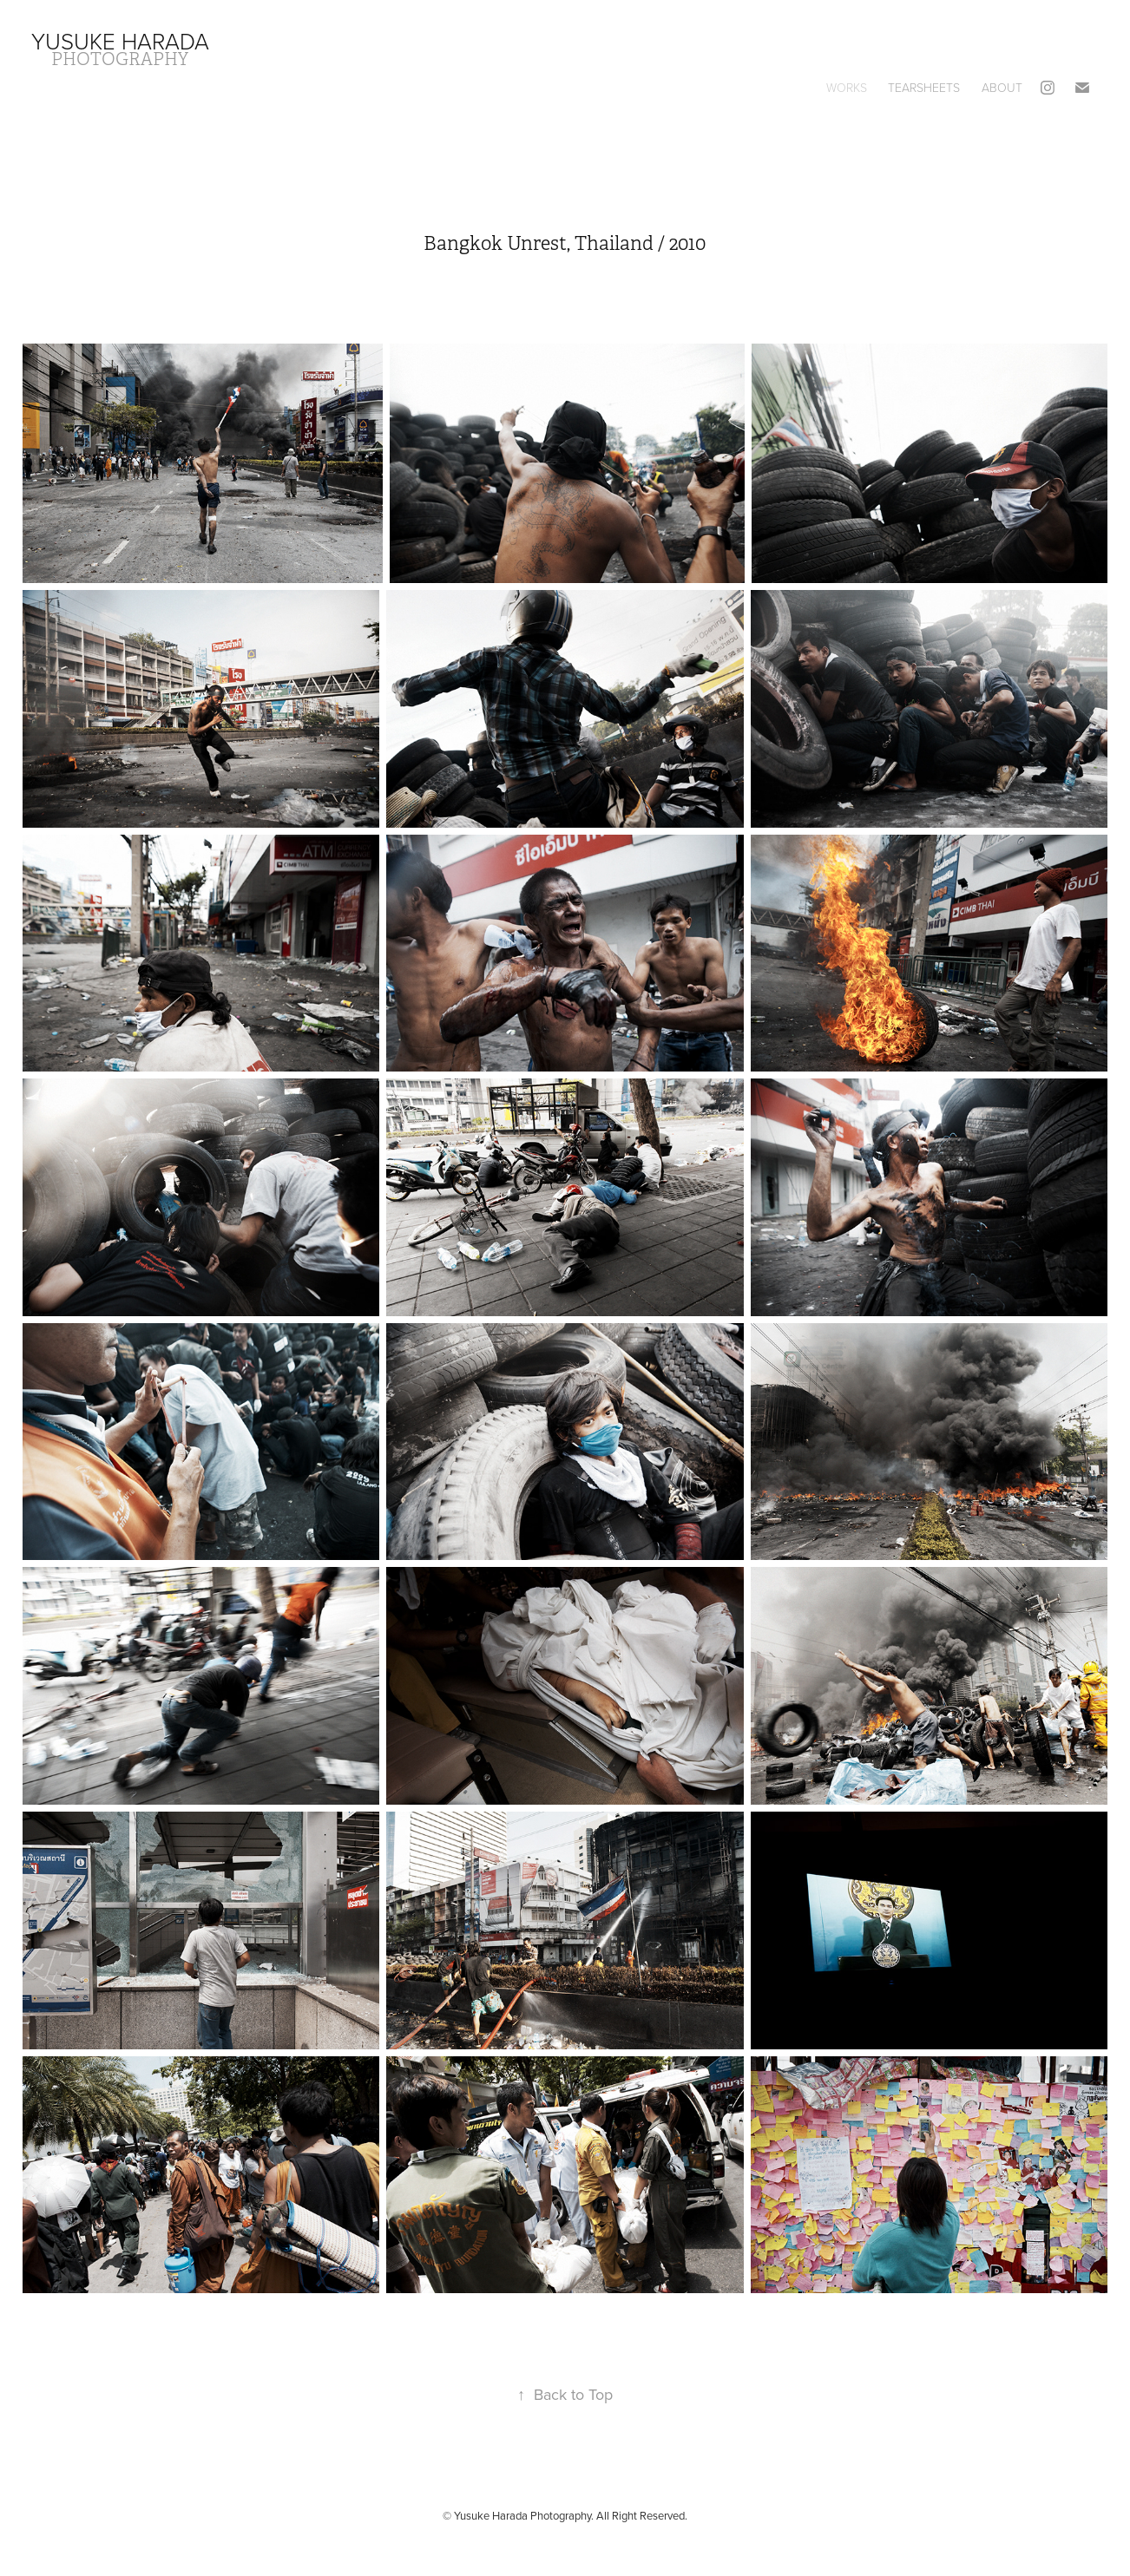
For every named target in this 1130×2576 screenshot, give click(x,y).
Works (846, 87)
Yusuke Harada (120, 40)
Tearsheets (924, 87)
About (1002, 87)
